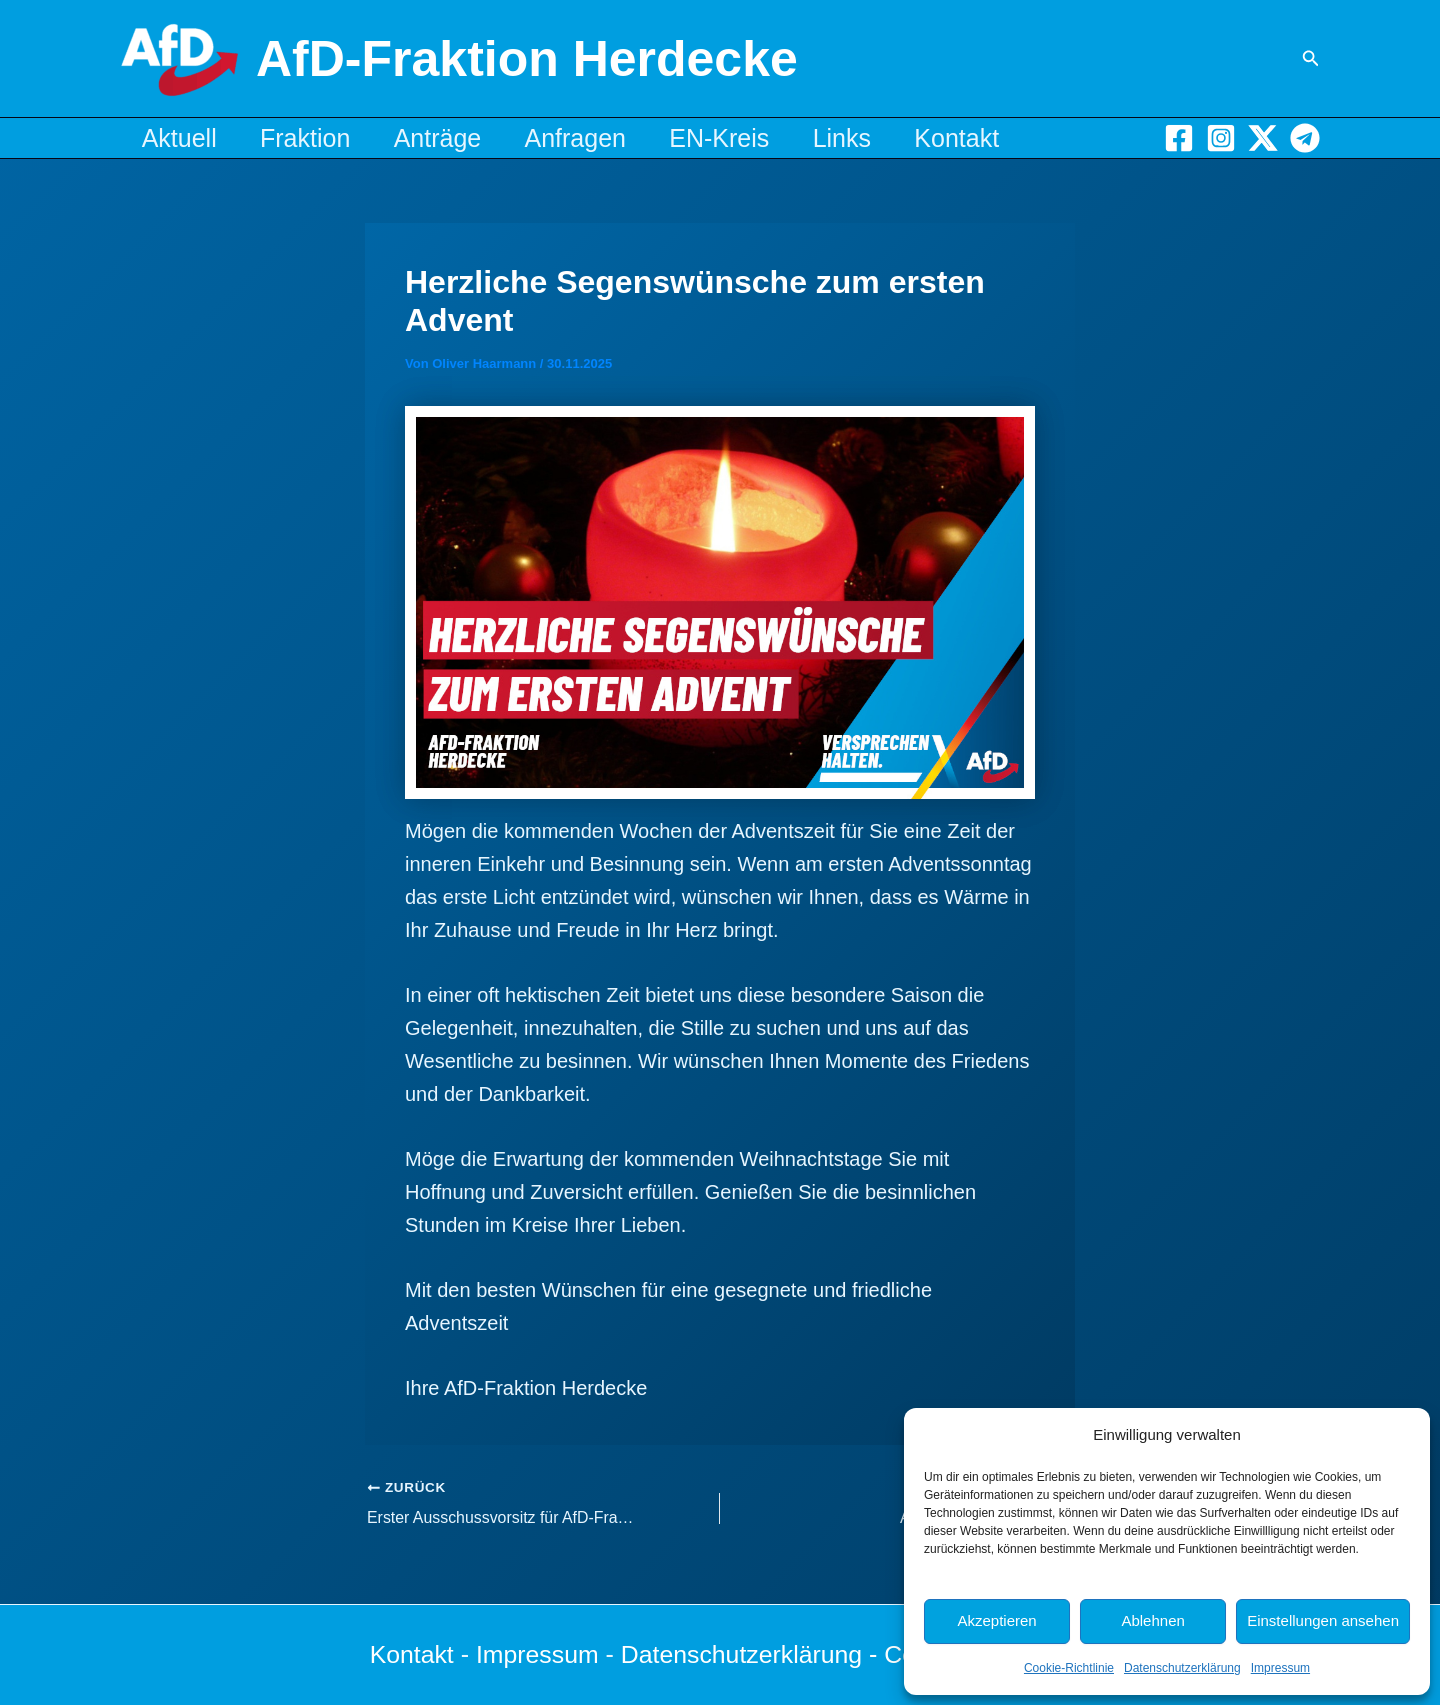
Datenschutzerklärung (1182, 1668)
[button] (1311, 59)
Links (878, 138)
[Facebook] (1179, 138)
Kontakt (1000, 138)
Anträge (454, 138)
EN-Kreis (749, 138)
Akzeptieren (996, 1620)
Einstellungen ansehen (1323, 1620)
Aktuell (182, 138)
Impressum (1280, 1668)
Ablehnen (1152, 1620)
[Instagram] (1221, 138)
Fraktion (315, 138)
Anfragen (598, 138)
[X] (1263, 138)
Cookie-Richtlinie (1069, 1668)
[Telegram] (1305, 138)
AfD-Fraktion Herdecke (527, 59)
